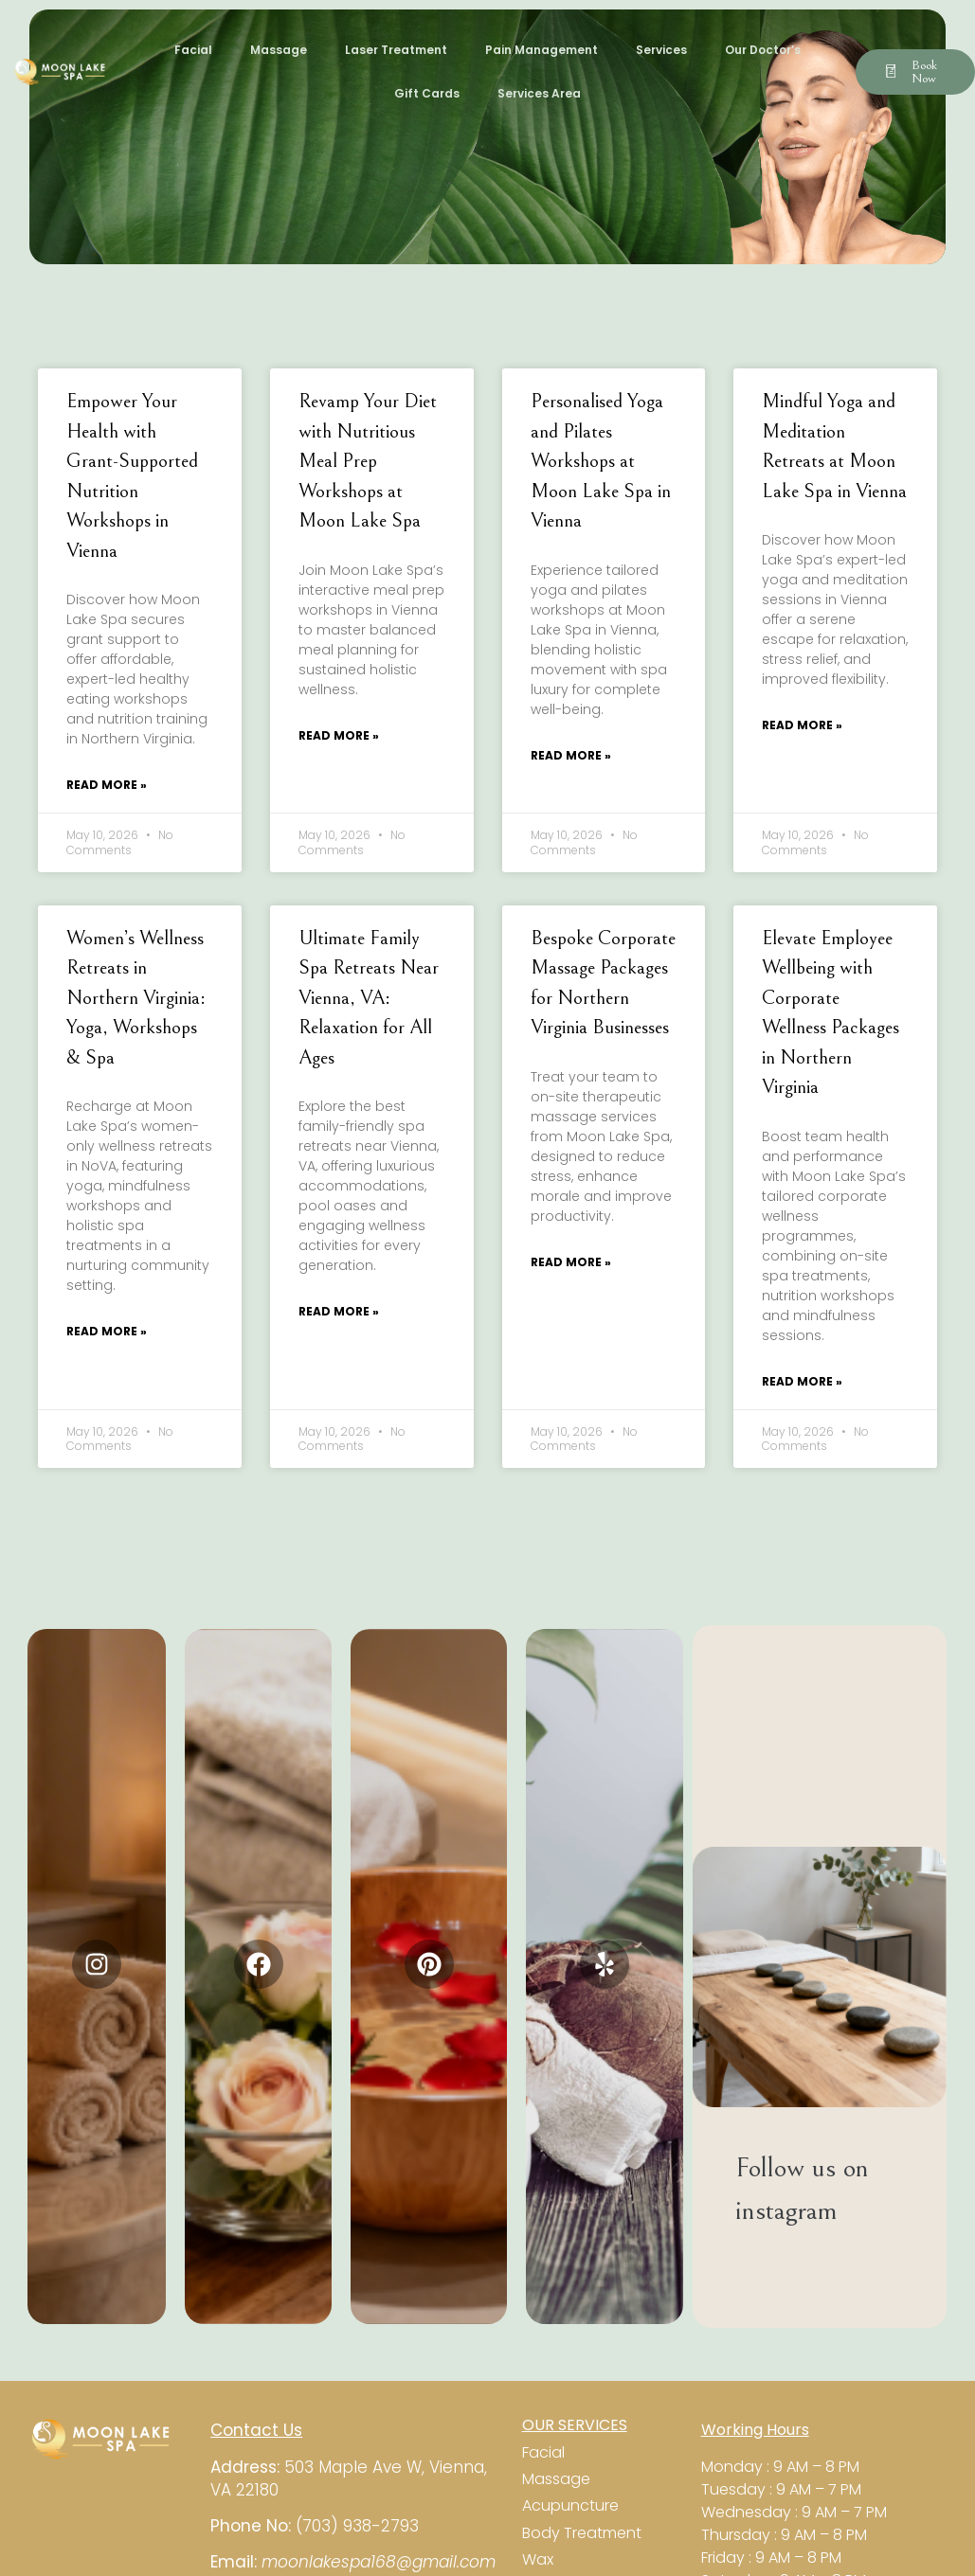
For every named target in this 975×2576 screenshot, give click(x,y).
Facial (193, 50)
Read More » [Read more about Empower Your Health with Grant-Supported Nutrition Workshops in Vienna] (106, 785)
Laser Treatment (396, 50)
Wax (537, 2559)
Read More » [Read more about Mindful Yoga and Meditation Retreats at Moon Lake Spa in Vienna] (802, 725)
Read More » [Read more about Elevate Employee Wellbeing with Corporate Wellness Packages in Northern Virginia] (802, 1381)
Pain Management (541, 50)
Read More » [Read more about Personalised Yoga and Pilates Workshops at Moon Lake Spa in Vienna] (571, 755)
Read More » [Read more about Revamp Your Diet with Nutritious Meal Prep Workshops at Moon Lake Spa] (338, 735)
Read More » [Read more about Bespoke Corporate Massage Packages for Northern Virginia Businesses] (571, 1262)
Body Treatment (581, 2533)
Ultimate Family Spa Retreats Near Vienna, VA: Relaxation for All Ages (368, 998)
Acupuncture (572, 2505)
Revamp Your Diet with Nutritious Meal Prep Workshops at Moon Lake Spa (367, 461)
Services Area (539, 93)
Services (661, 50)
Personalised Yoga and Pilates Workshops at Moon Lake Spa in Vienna (601, 461)
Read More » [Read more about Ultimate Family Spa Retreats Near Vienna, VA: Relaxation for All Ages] (338, 1311)
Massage (278, 50)
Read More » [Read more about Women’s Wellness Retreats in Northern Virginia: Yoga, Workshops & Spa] (106, 1331)
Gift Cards (427, 93)
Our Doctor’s (763, 50)
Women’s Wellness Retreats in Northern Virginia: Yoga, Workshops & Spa (136, 998)
